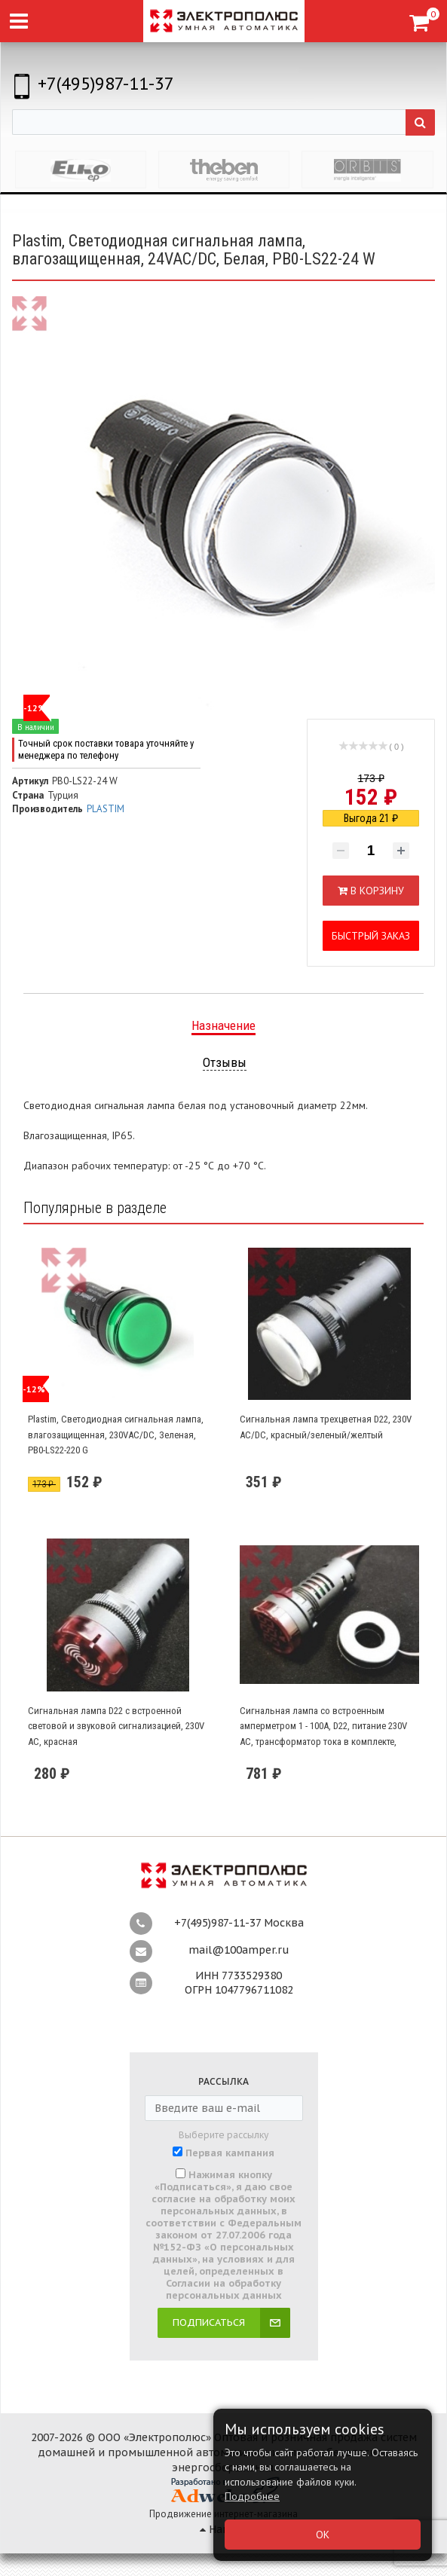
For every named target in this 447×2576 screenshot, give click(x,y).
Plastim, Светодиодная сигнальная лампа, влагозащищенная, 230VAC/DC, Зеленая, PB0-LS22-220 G (116, 1434)
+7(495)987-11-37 (106, 83)
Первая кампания (229, 2153)
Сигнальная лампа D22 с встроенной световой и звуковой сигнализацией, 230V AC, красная (116, 1726)
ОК (322, 2534)
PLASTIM (105, 808)
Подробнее (252, 2496)
